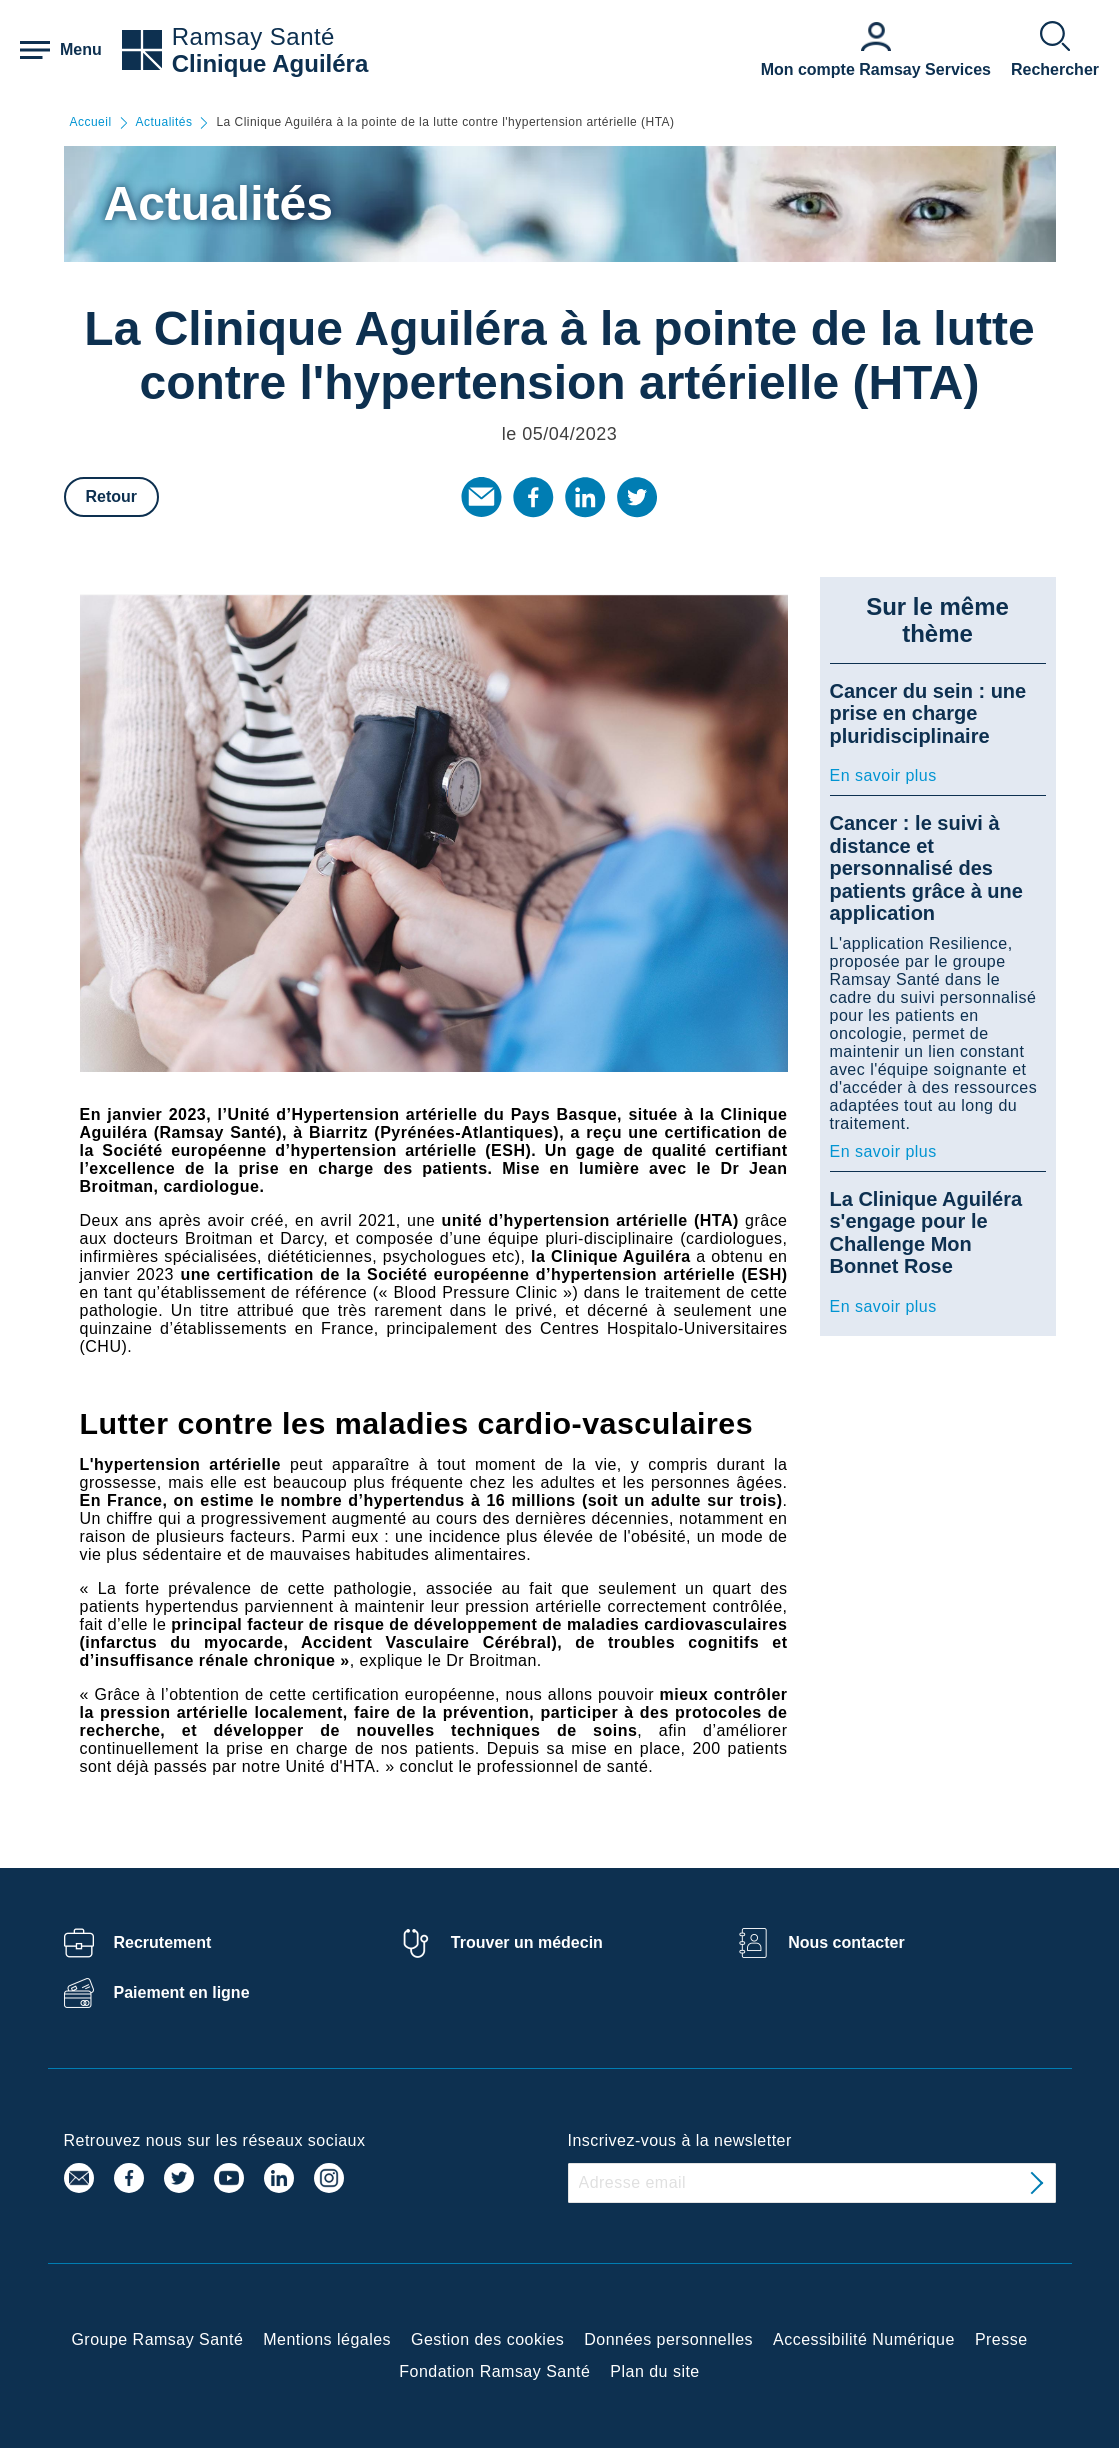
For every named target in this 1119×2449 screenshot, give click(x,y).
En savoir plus (883, 775)
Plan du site (654, 2371)
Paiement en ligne (182, 1992)
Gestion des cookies (487, 2339)
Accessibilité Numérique (864, 2339)
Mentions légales (327, 2339)
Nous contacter (846, 1942)
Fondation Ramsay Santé (494, 2371)
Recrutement (163, 1942)
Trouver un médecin (527, 1942)
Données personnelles (668, 2339)
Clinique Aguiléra (270, 63)
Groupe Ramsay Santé (157, 2339)
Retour (112, 496)
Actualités (164, 122)
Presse (1001, 2339)
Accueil (91, 122)
